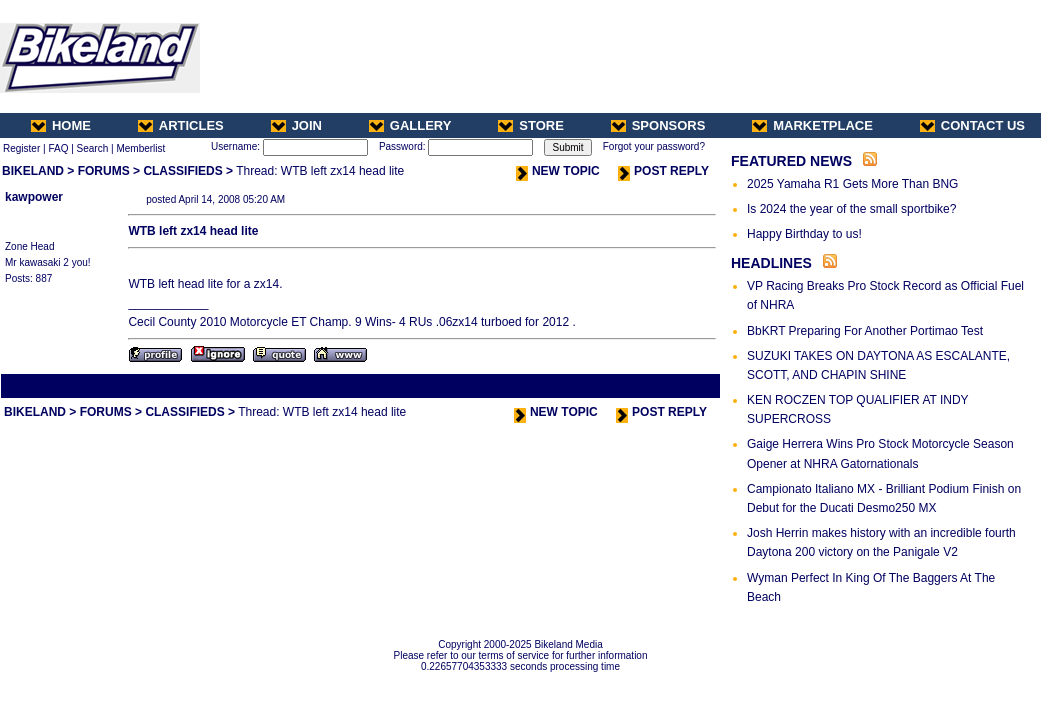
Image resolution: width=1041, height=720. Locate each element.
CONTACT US (972, 125)
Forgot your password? (654, 146)
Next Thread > (683, 385)
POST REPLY (663, 171)
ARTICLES (181, 125)
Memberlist (140, 148)
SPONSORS (658, 125)
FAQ (58, 148)
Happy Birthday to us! (804, 234)
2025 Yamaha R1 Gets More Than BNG (852, 184)
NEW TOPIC (558, 171)
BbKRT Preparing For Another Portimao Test (865, 331)
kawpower (34, 197)
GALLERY (410, 125)
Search (93, 148)
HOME (61, 125)
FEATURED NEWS (791, 161)
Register (21, 148)
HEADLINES (771, 263)
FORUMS (104, 171)
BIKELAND (33, 171)
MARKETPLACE (812, 125)
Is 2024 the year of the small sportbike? (851, 209)
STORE (531, 125)
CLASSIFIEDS (182, 171)
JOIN (296, 125)
